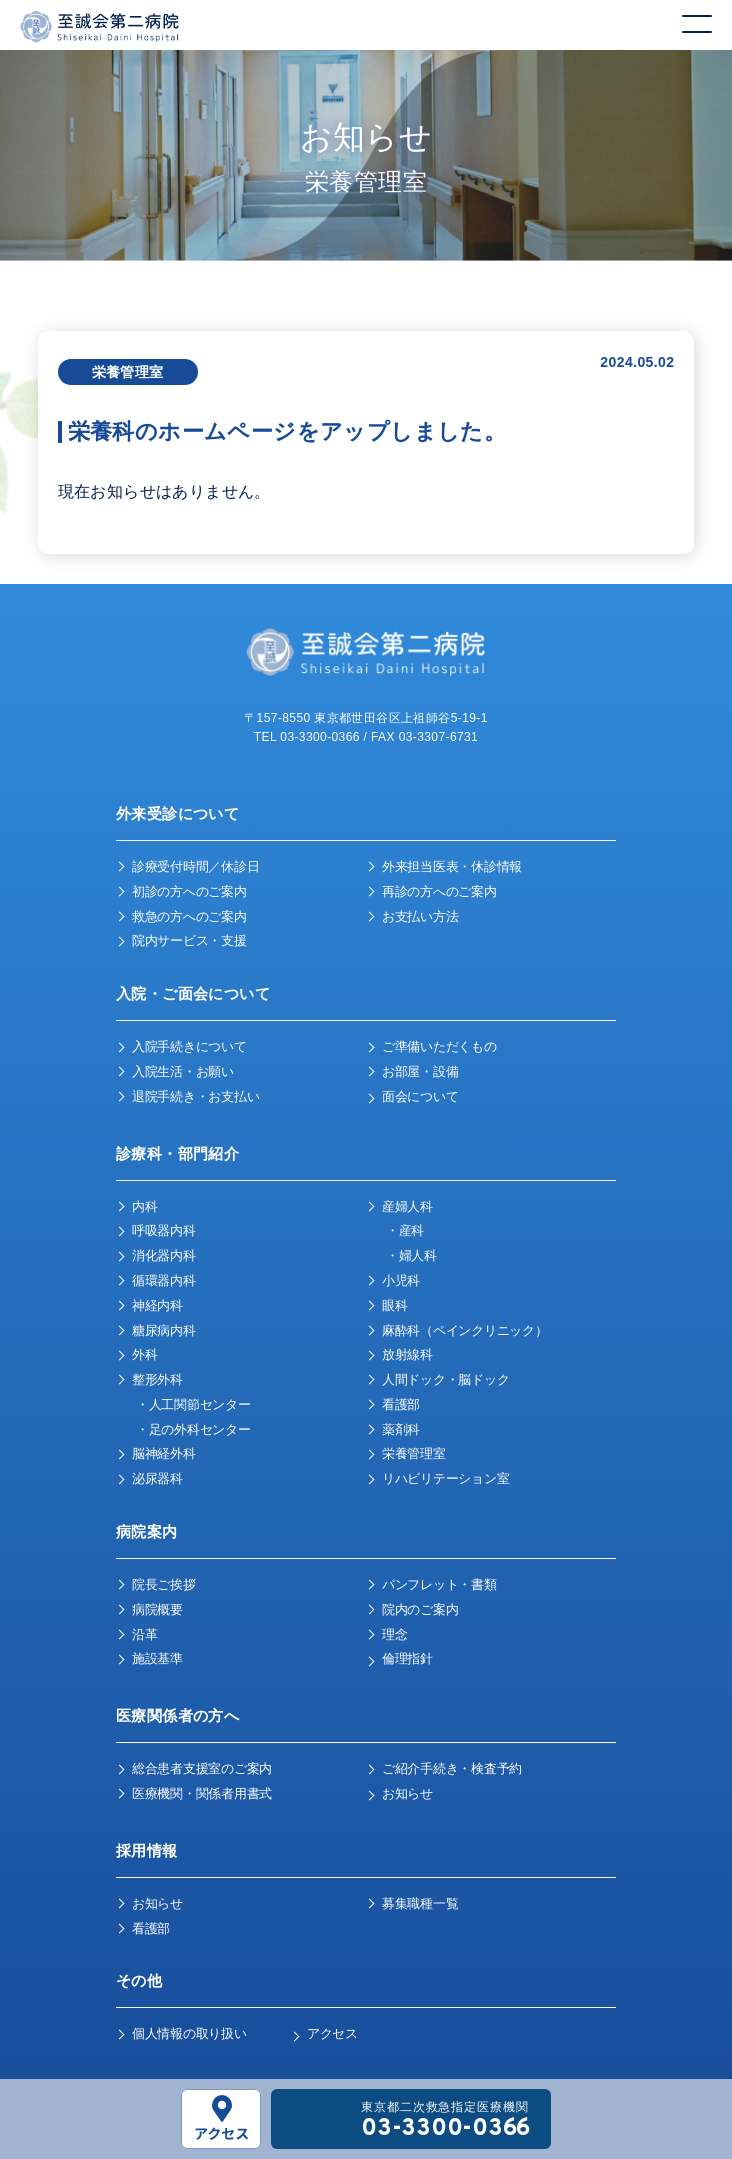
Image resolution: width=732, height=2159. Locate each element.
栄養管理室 (414, 1453)
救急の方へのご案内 (189, 916)
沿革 (144, 1634)
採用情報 (147, 1850)
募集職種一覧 (420, 1903)
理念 (394, 1634)
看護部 (401, 1404)
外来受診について (177, 813)
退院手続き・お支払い (195, 1096)
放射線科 (407, 1354)
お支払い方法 (420, 916)
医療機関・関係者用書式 (202, 1793)
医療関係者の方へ (177, 1715)
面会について (420, 1096)
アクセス (332, 2033)
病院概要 (157, 1609)
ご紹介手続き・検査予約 (452, 1768)
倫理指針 (407, 1658)
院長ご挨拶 (164, 1584)
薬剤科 (401, 1429)
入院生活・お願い (183, 1071)
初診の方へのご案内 (189, 891)
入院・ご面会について (193, 993)
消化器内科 (164, 1255)
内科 (144, 1206)
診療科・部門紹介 (177, 1153)
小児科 (401, 1280)
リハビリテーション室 (445, 1478)
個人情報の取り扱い (189, 2033)
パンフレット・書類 (439, 1584)
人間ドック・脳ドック (445, 1379)
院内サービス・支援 (189, 940)
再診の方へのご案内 (439, 891)
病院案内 (147, 1531)
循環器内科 (164, 1280)
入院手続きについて (189, 1046)
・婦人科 (411, 1255)
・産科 (405, 1230)
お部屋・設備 (420, 1071)
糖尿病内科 (164, 1330)
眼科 (394, 1305)
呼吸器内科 (164, 1230)
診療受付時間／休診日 (195, 866)
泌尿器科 (157, 1478)
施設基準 (157, 1658)
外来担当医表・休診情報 (452, 866)
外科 (144, 1354)
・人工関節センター (193, 1404)
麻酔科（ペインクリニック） (465, 1330)
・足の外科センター (193, 1429)
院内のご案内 (420, 1609)
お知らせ (407, 1793)
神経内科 (157, 1305)
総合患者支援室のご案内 (202, 1768)
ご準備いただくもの (439, 1046)
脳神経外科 (164, 1453)
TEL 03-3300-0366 (307, 737)
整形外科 (157, 1379)
